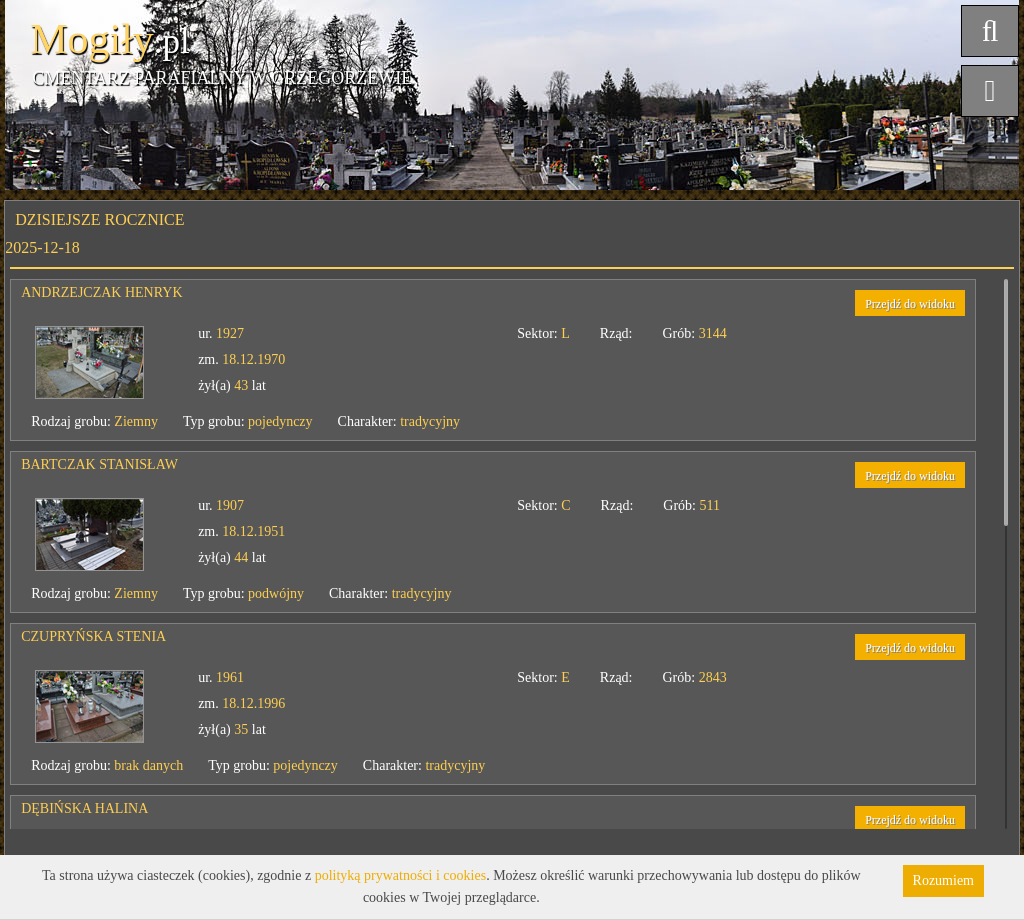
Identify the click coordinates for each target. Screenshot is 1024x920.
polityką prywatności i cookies (400, 875)
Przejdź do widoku (910, 304)
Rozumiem (943, 880)
